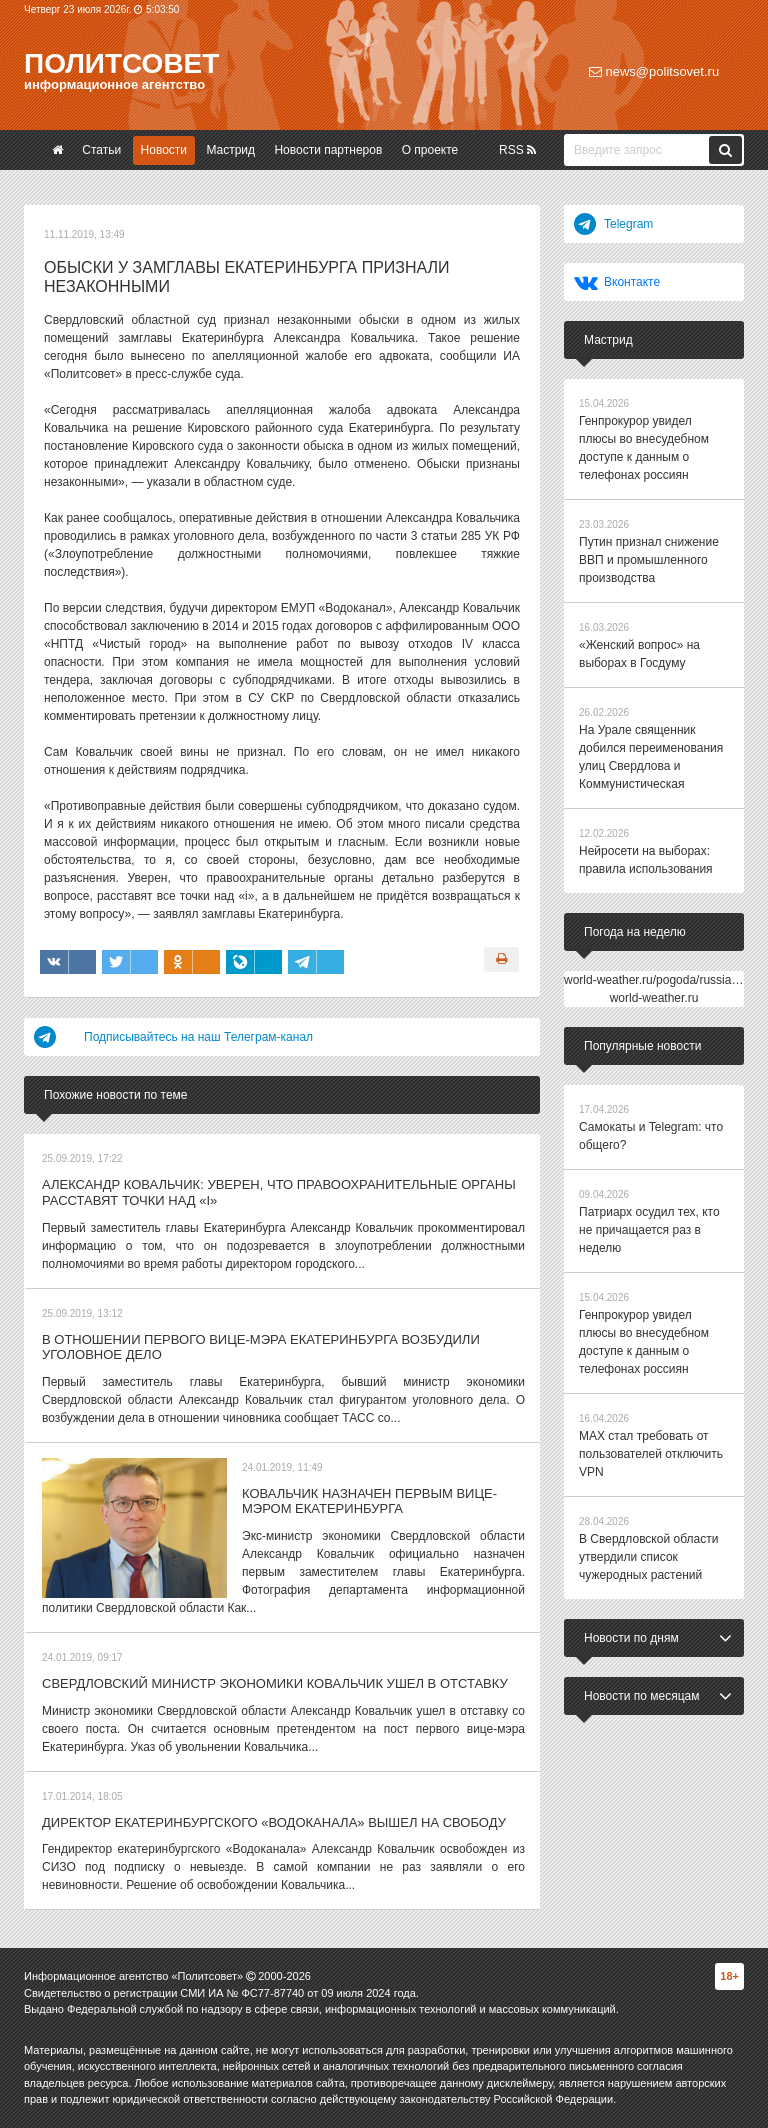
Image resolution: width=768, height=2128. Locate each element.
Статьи (101, 150)
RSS (517, 150)
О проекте (430, 150)
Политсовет (121, 63)
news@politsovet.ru (654, 71)
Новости (164, 150)
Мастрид (230, 150)
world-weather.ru (654, 998)
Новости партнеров (328, 150)
